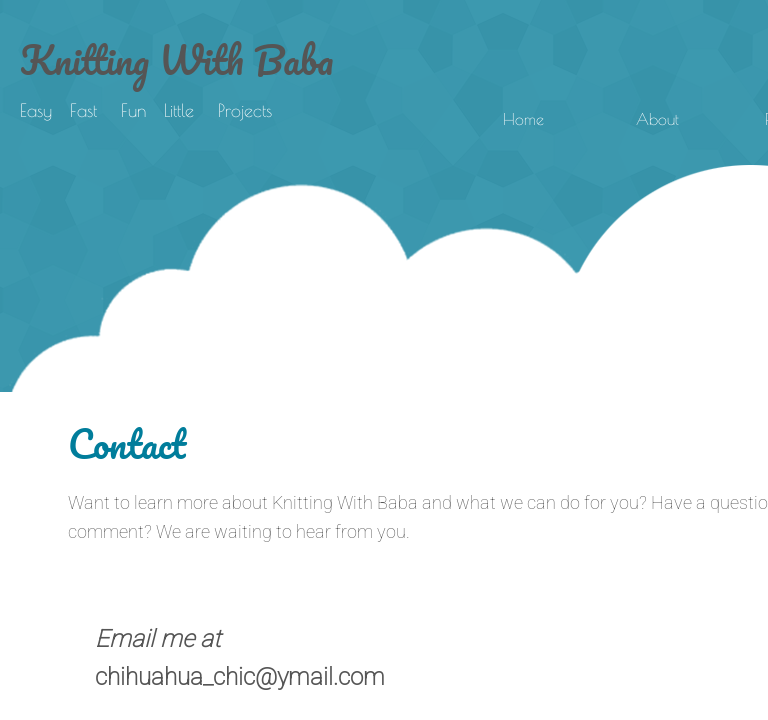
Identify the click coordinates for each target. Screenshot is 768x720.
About (657, 119)
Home (523, 119)
